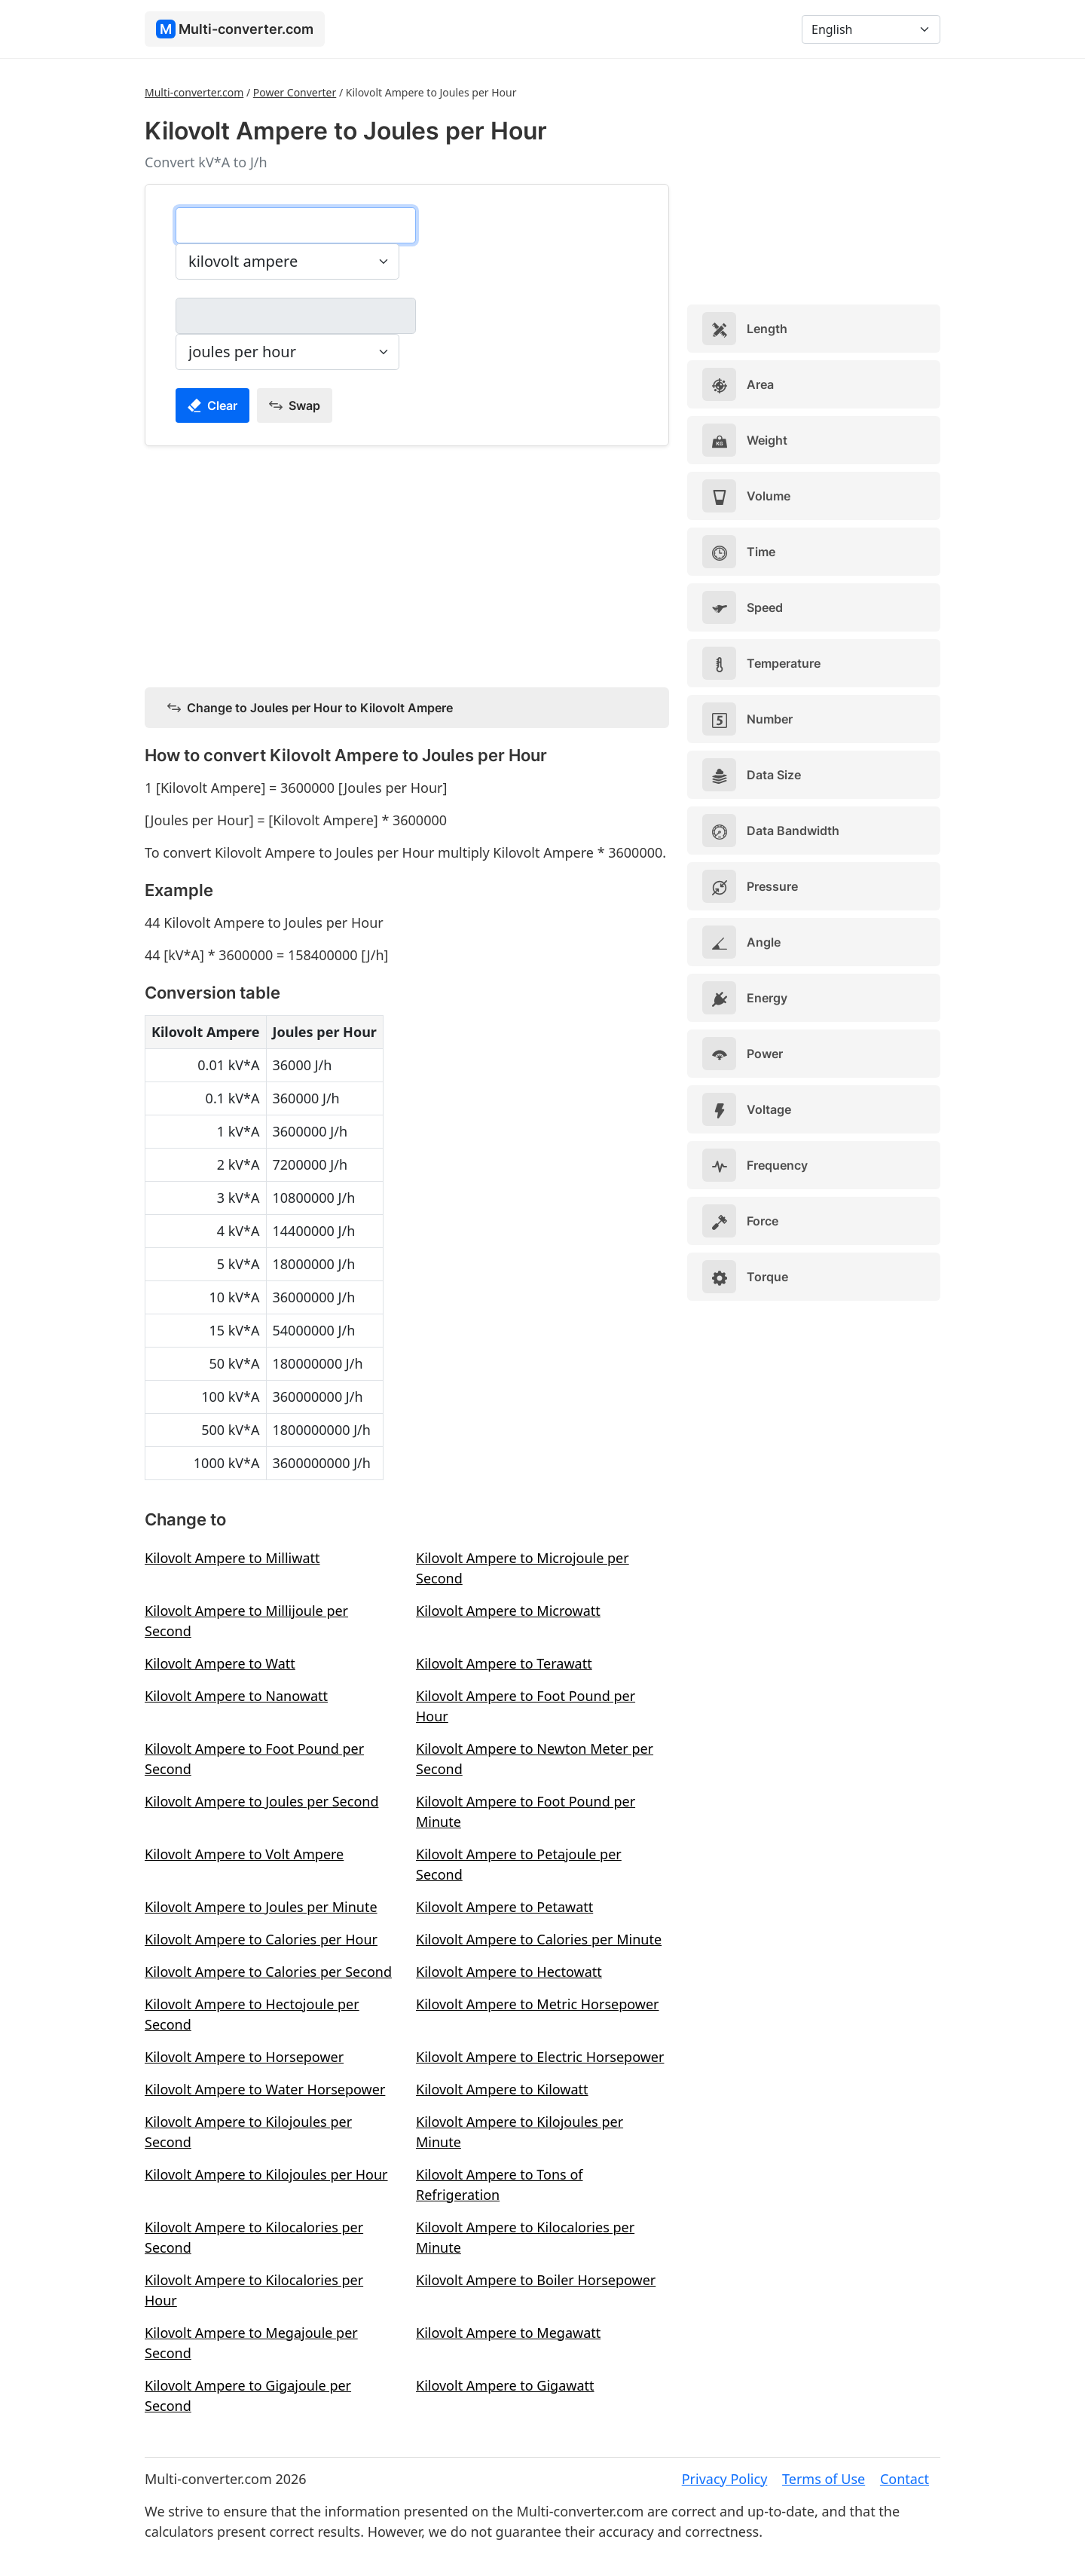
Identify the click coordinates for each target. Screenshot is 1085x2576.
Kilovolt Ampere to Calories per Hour (261, 1939)
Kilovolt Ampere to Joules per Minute (261, 1907)
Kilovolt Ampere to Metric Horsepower (537, 2004)
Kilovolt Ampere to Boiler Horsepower (536, 2280)
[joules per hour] (296, 316)
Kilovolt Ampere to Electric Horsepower (540, 2057)
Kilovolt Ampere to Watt (220, 1663)
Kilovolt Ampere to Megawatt (508, 2333)
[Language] (871, 29)
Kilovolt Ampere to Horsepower (244, 2057)
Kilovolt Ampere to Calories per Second (268, 1972)
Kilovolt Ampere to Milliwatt (232, 1558)
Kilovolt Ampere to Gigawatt (505, 2385)
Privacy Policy (725, 2479)
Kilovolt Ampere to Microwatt (508, 1611)
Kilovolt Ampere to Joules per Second (261, 1801)
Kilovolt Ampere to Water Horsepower (265, 2089)
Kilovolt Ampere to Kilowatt (502, 2089)
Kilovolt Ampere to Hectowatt (509, 1972)
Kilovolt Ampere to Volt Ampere (244, 1854)
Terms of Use (823, 2479)
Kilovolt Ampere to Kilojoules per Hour (266, 2174)
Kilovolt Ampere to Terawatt (504, 1663)
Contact (904, 2479)
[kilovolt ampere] (296, 225)
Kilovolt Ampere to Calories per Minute (539, 1939)
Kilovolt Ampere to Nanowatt (236, 1696)
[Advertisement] (407, 563)
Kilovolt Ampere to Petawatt (504, 1907)
